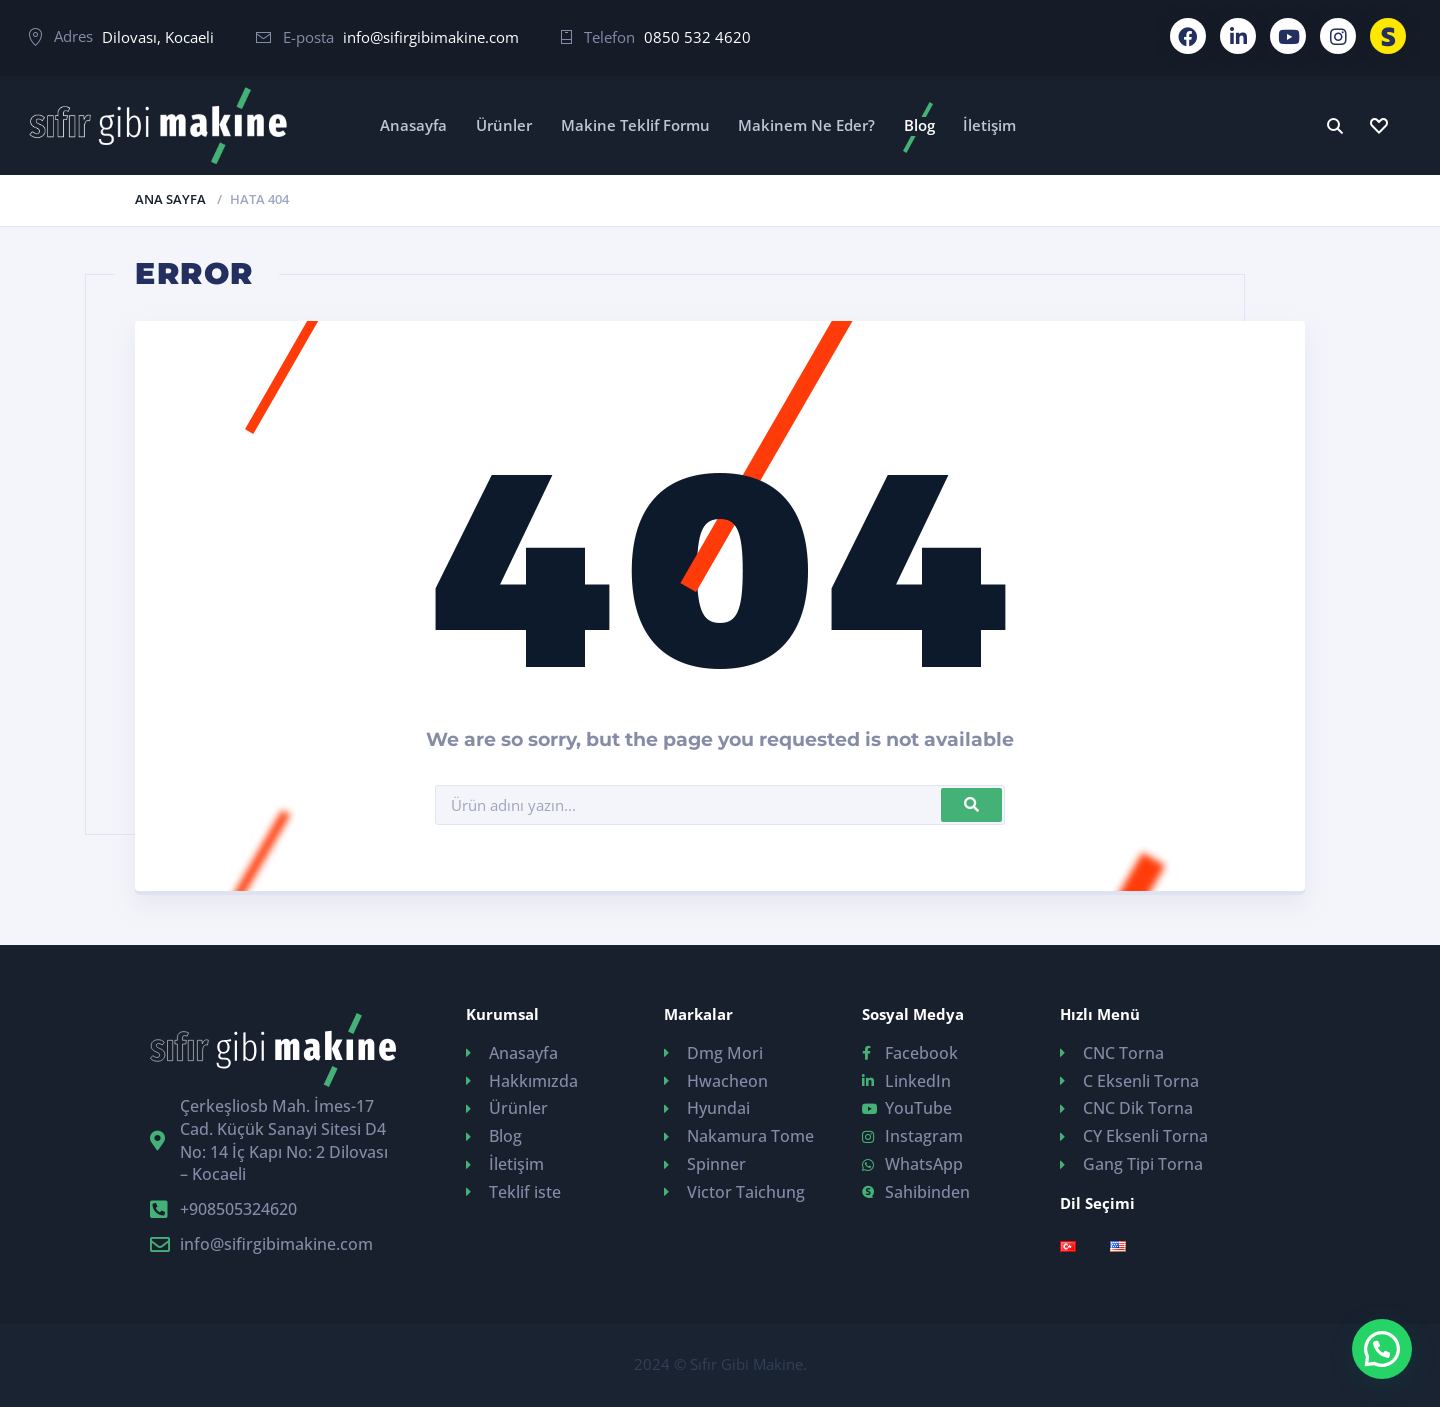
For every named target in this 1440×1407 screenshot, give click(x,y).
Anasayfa (413, 125)
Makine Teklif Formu (635, 125)
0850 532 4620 (697, 37)
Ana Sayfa (170, 199)
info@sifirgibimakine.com (431, 37)
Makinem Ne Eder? (806, 125)
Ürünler (504, 125)
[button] (1382, 1349)
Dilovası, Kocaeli (158, 37)
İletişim (989, 125)
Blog (919, 125)
